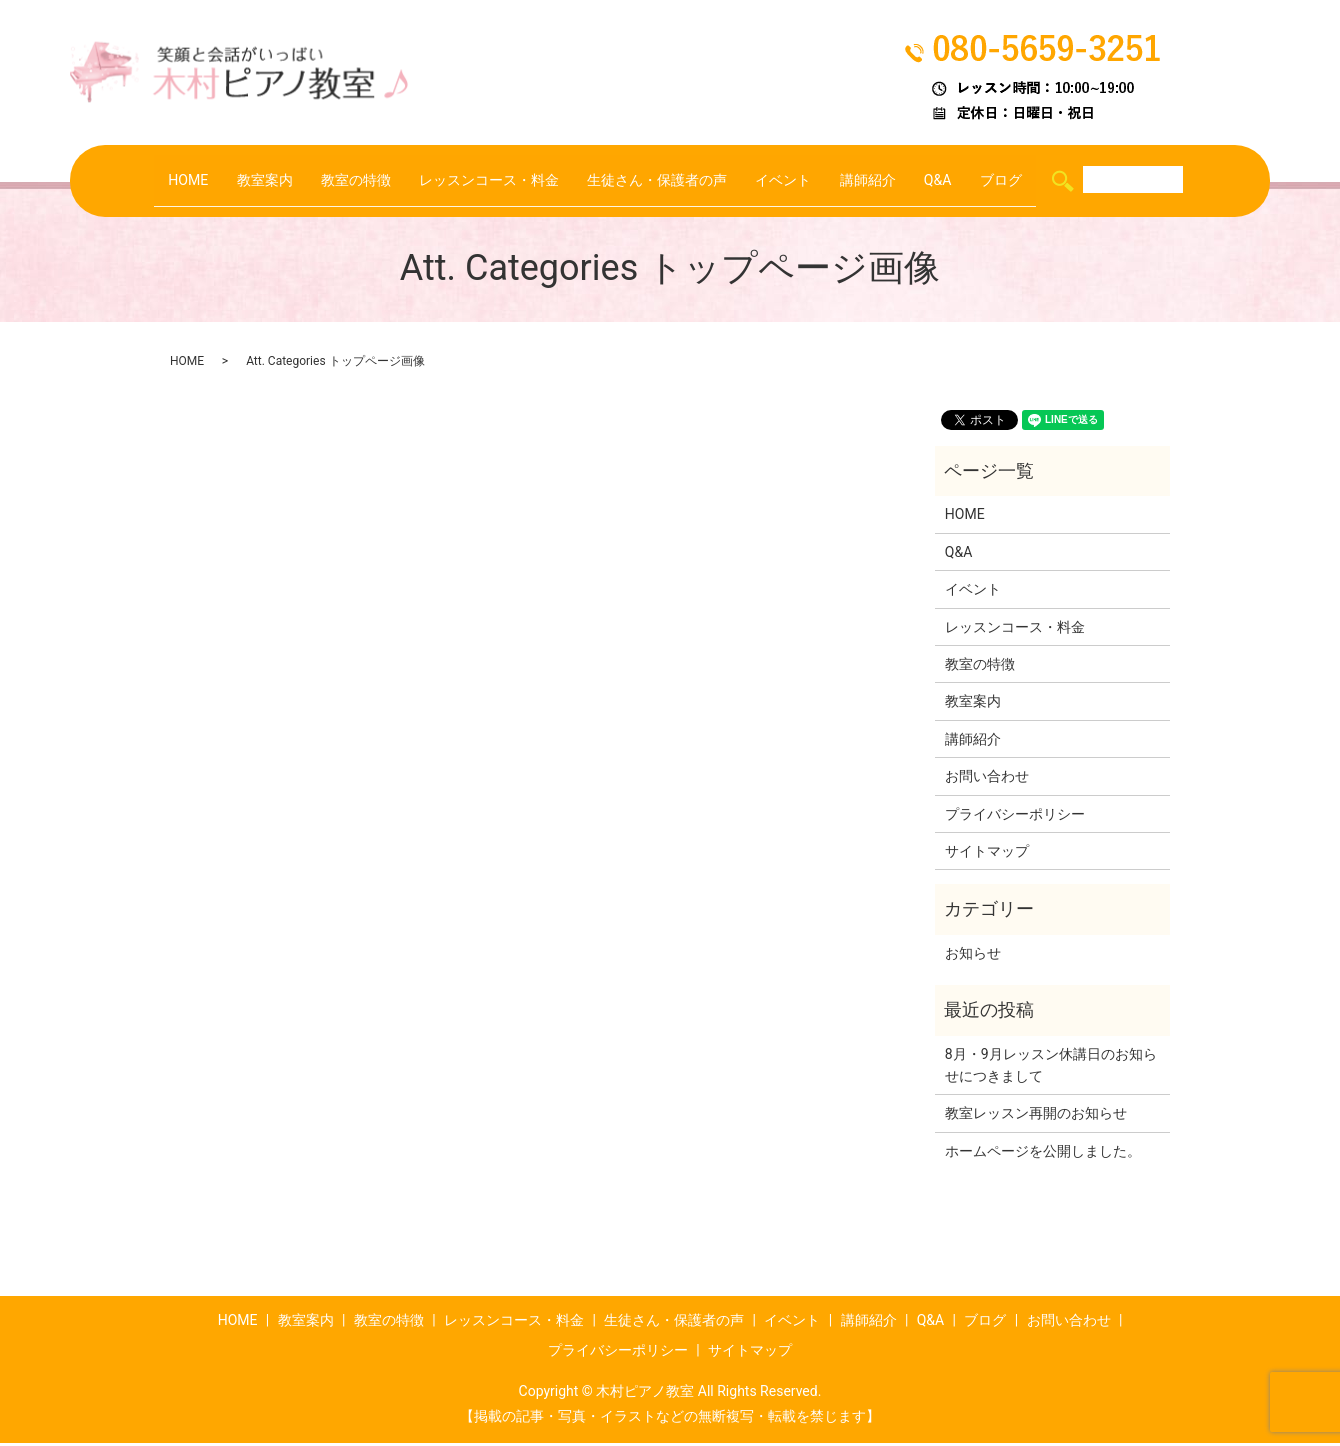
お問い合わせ (987, 779)
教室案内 (241, 181)
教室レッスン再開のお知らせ (1036, 1116)
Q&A (961, 181)
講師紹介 (886, 181)
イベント (796, 181)
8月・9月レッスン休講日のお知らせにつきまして (1051, 1067)
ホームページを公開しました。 (1043, 1154)
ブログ (1028, 181)
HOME (160, 181)
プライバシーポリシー (1015, 816)
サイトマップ (987, 854)
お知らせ (973, 956)
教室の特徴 (338, 181)
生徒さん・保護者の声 (661, 181)
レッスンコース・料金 (481, 181)
